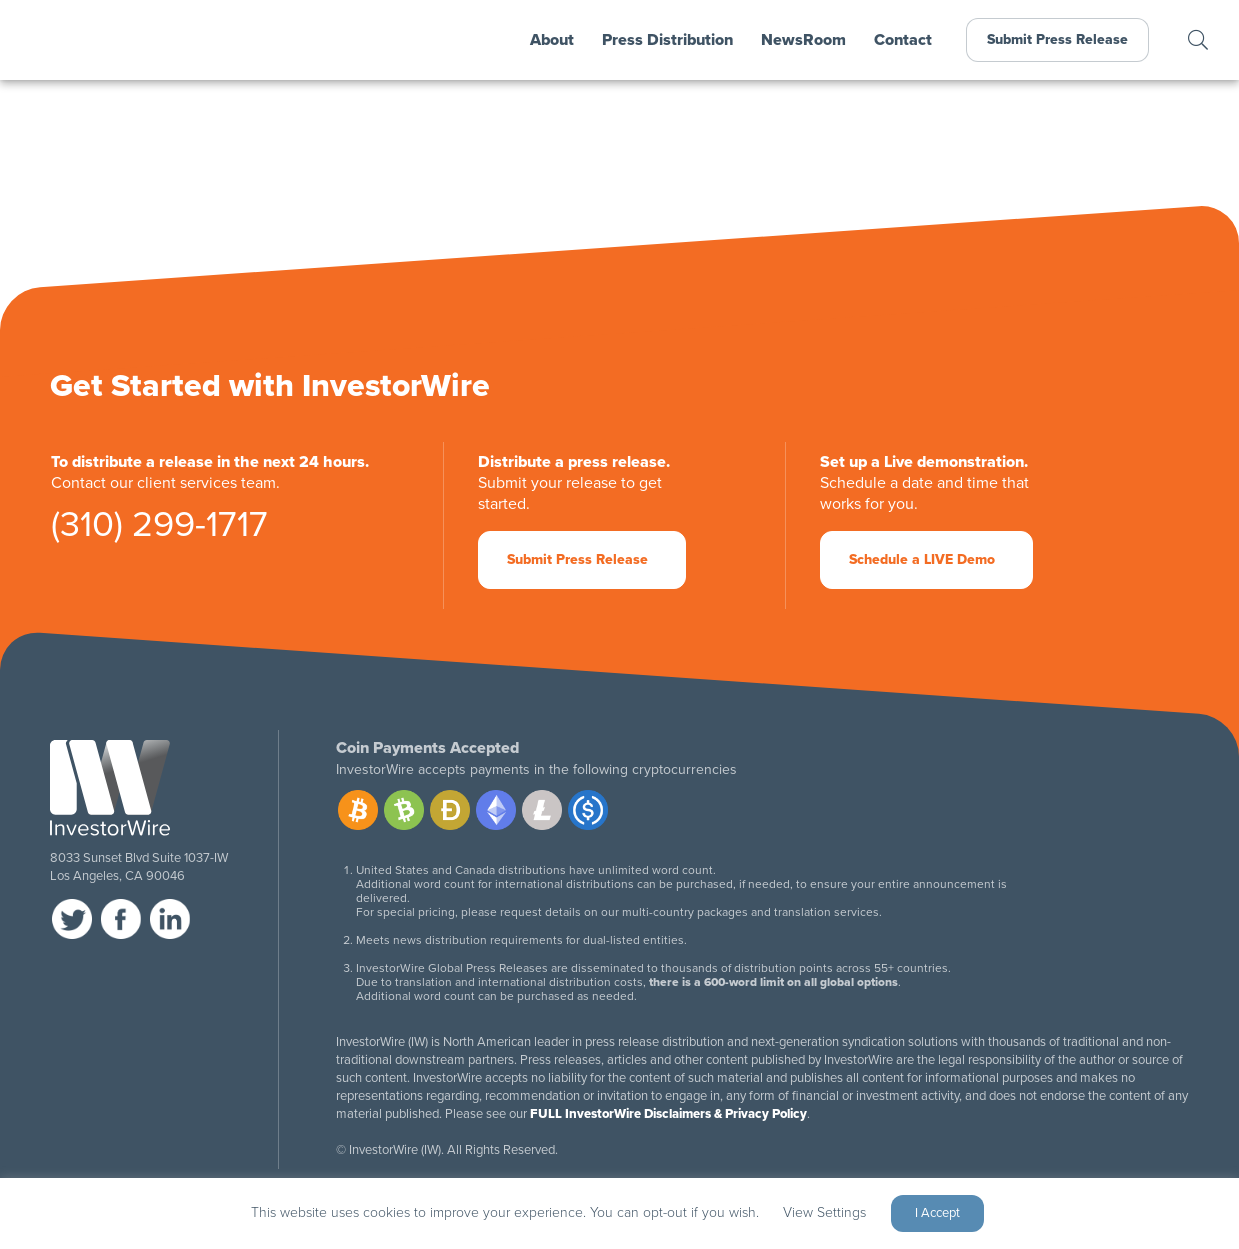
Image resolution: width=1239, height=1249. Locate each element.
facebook (121, 919)
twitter (72, 919)
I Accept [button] (937, 1213)
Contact (903, 40)
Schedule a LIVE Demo (922, 559)
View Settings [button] (824, 1212)
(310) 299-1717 (159, 528)
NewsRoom (803, 40)
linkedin (170, 919)
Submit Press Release (1057, 39)
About (552, 40)
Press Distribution (667, 40)
